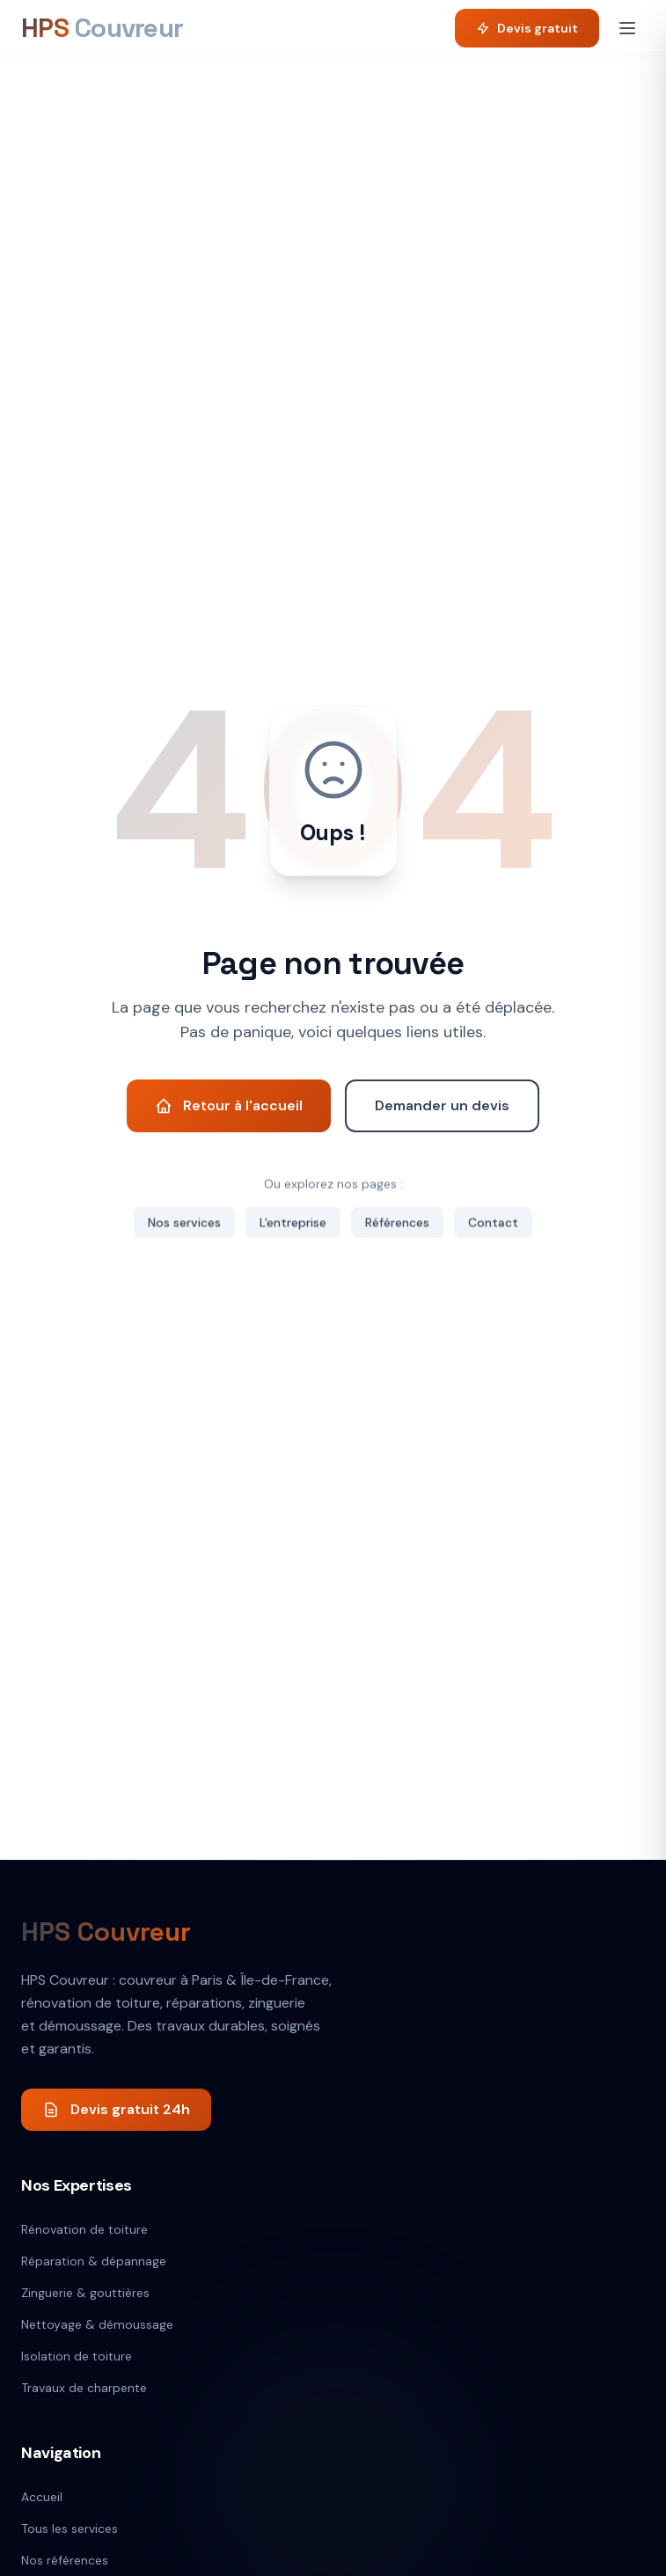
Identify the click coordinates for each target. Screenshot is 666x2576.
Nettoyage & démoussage (97, 2324)
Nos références (64, 2560)
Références (397, 1223)
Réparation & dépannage (93, 2261)
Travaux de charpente (84, 2388)
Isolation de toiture (76, 2356)
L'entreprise (293, 1223)
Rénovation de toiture (84, 2229)
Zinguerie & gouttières (85, 2293)
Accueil (41, 2497)
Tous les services (69, 2528)
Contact (493, 1223)
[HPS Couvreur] (102, 28)
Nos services (184, 1223)
